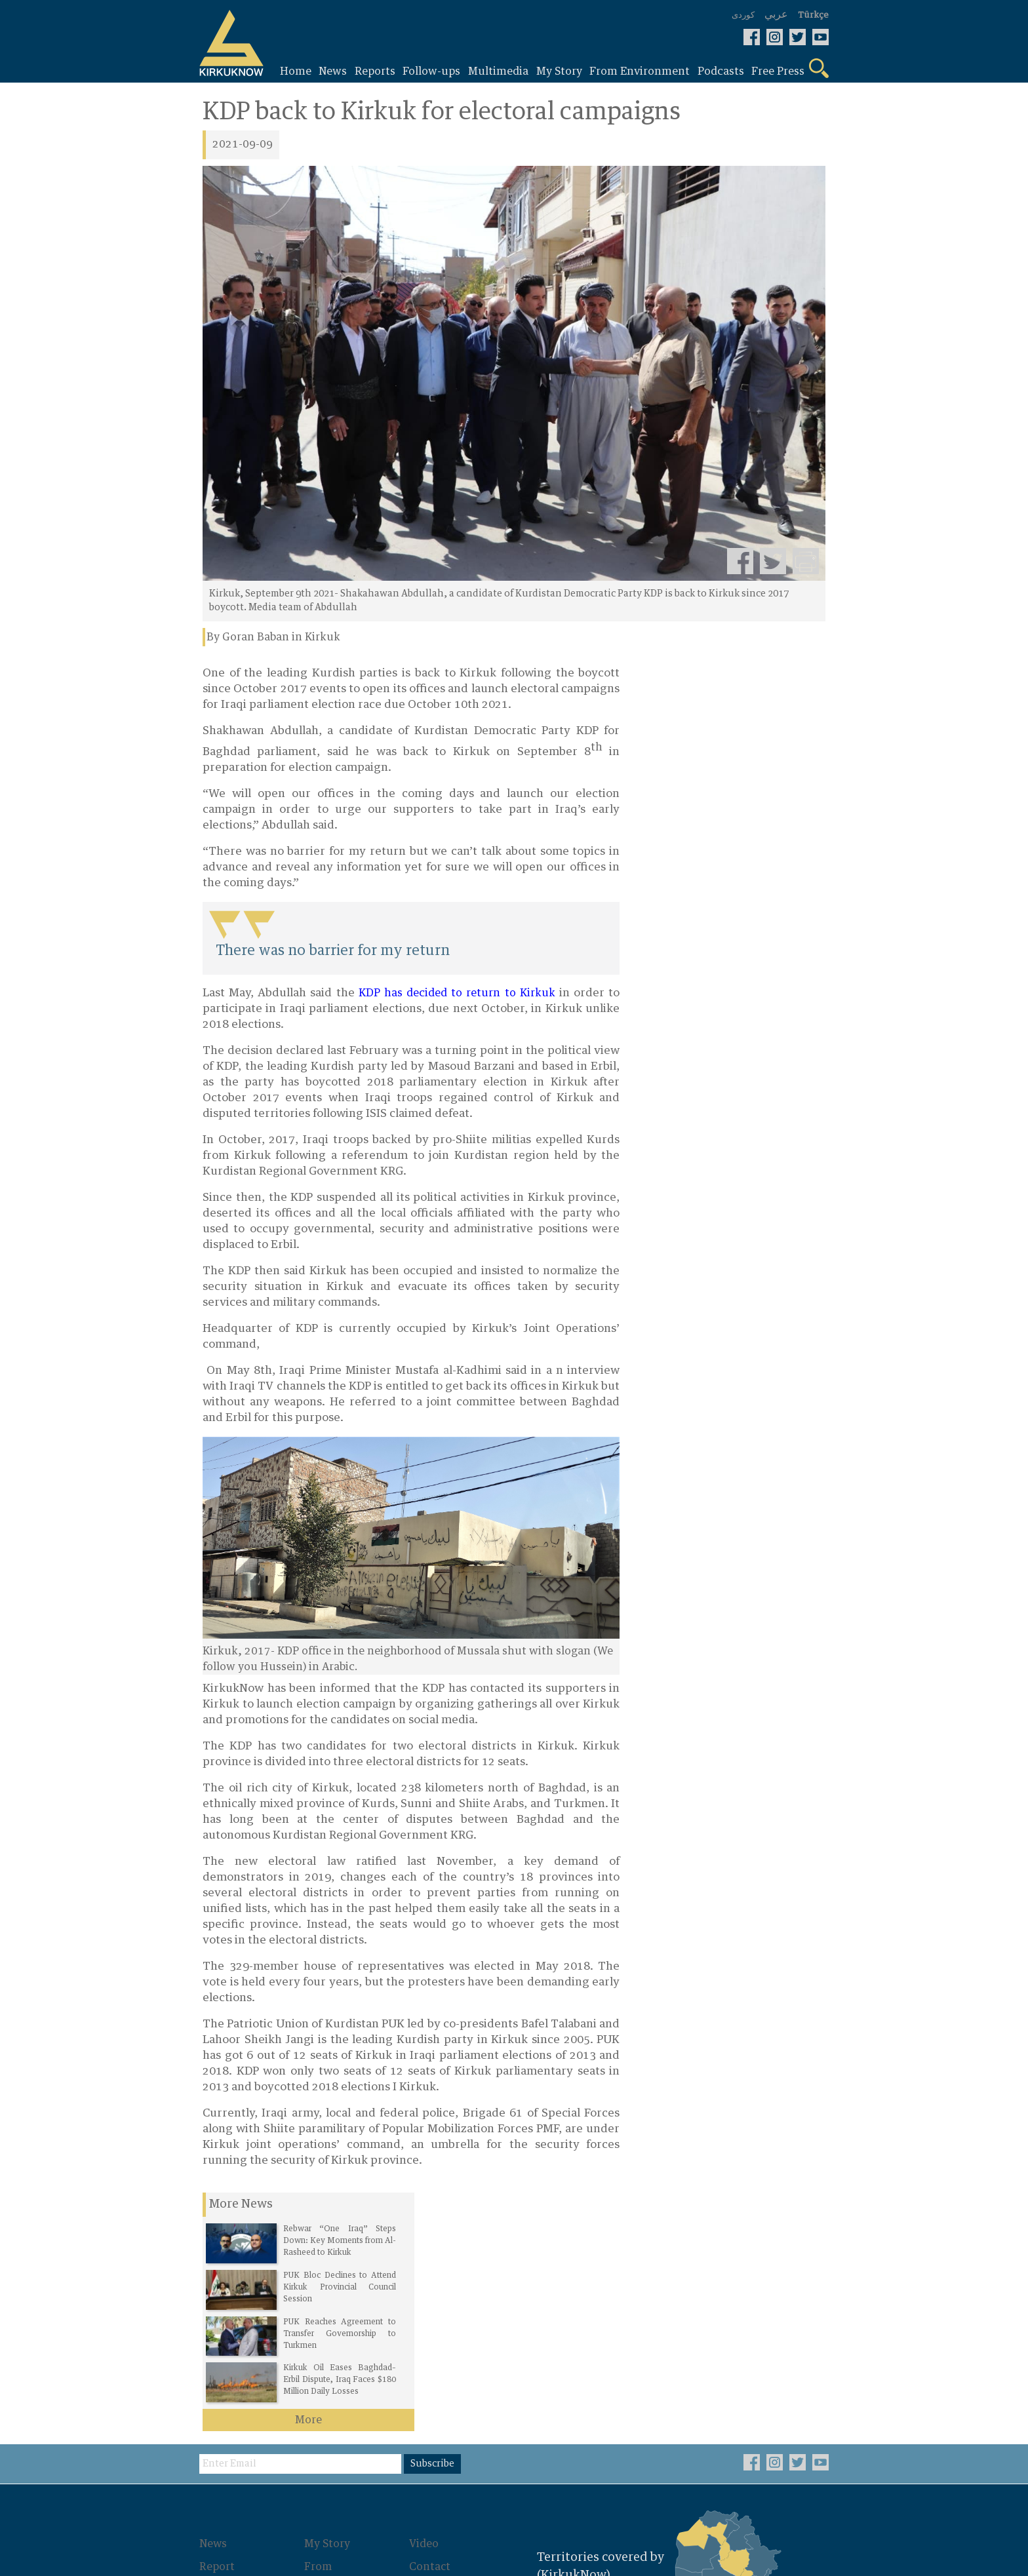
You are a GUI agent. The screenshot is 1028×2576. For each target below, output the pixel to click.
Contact (433, 2326)
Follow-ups (231, 2348)
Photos (325, 2364)
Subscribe (437, 2224)
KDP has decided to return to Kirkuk (454, 993)
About (428, 2348)
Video (427, 2304)
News (217, 2304)
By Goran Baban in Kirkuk (273, 638)
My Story (330, 2304)
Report (220, 2326)
